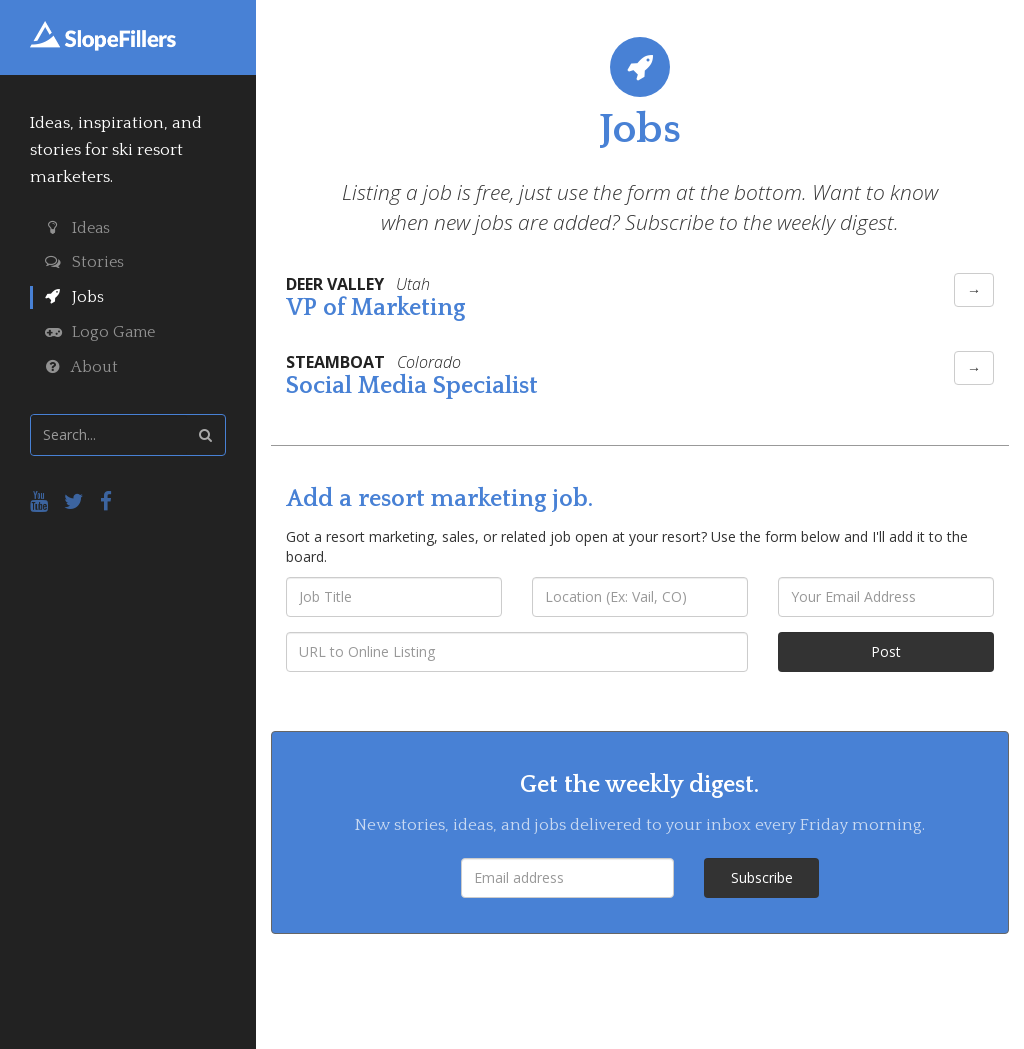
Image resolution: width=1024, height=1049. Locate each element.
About (81, 367)
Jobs (74, 297)
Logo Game (100, 332)
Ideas (77, 228)
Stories (84, 262)
